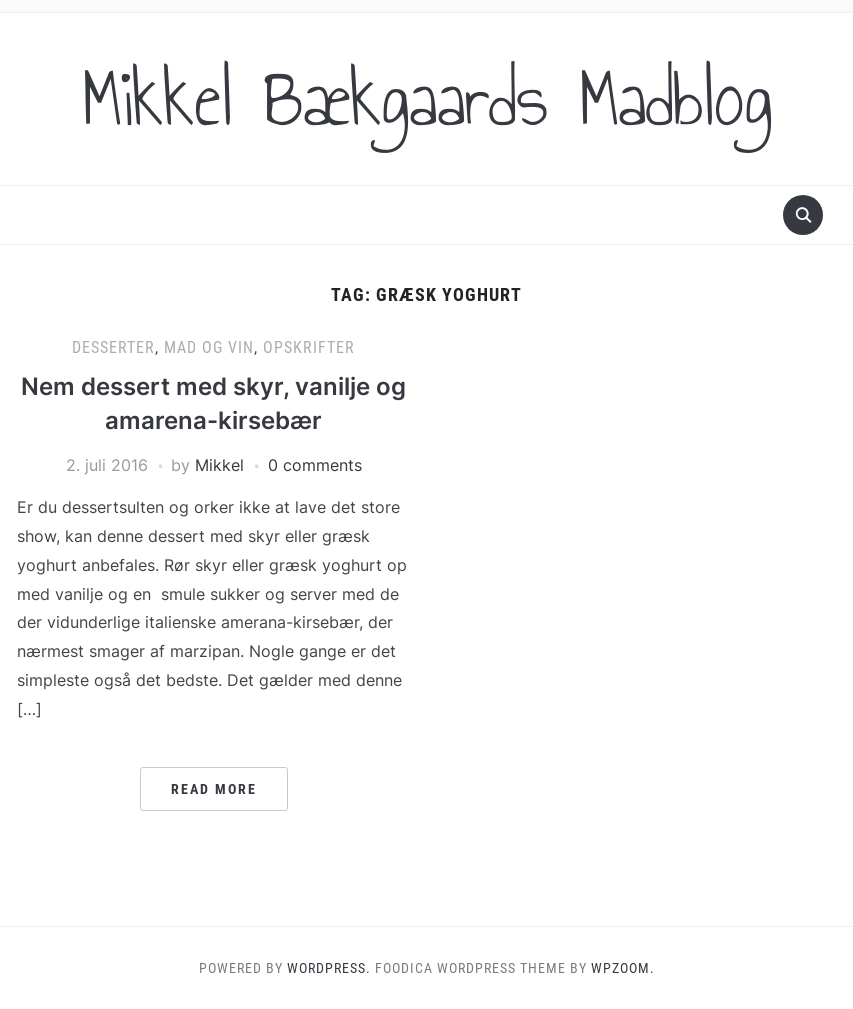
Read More (214, 789)
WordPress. (329, 968)
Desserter (113, 347)
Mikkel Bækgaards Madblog (427, 99)
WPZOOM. (623, 968)
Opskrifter (309, 347)
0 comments (315, 465)
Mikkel (219, 465)
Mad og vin (209, 347)
